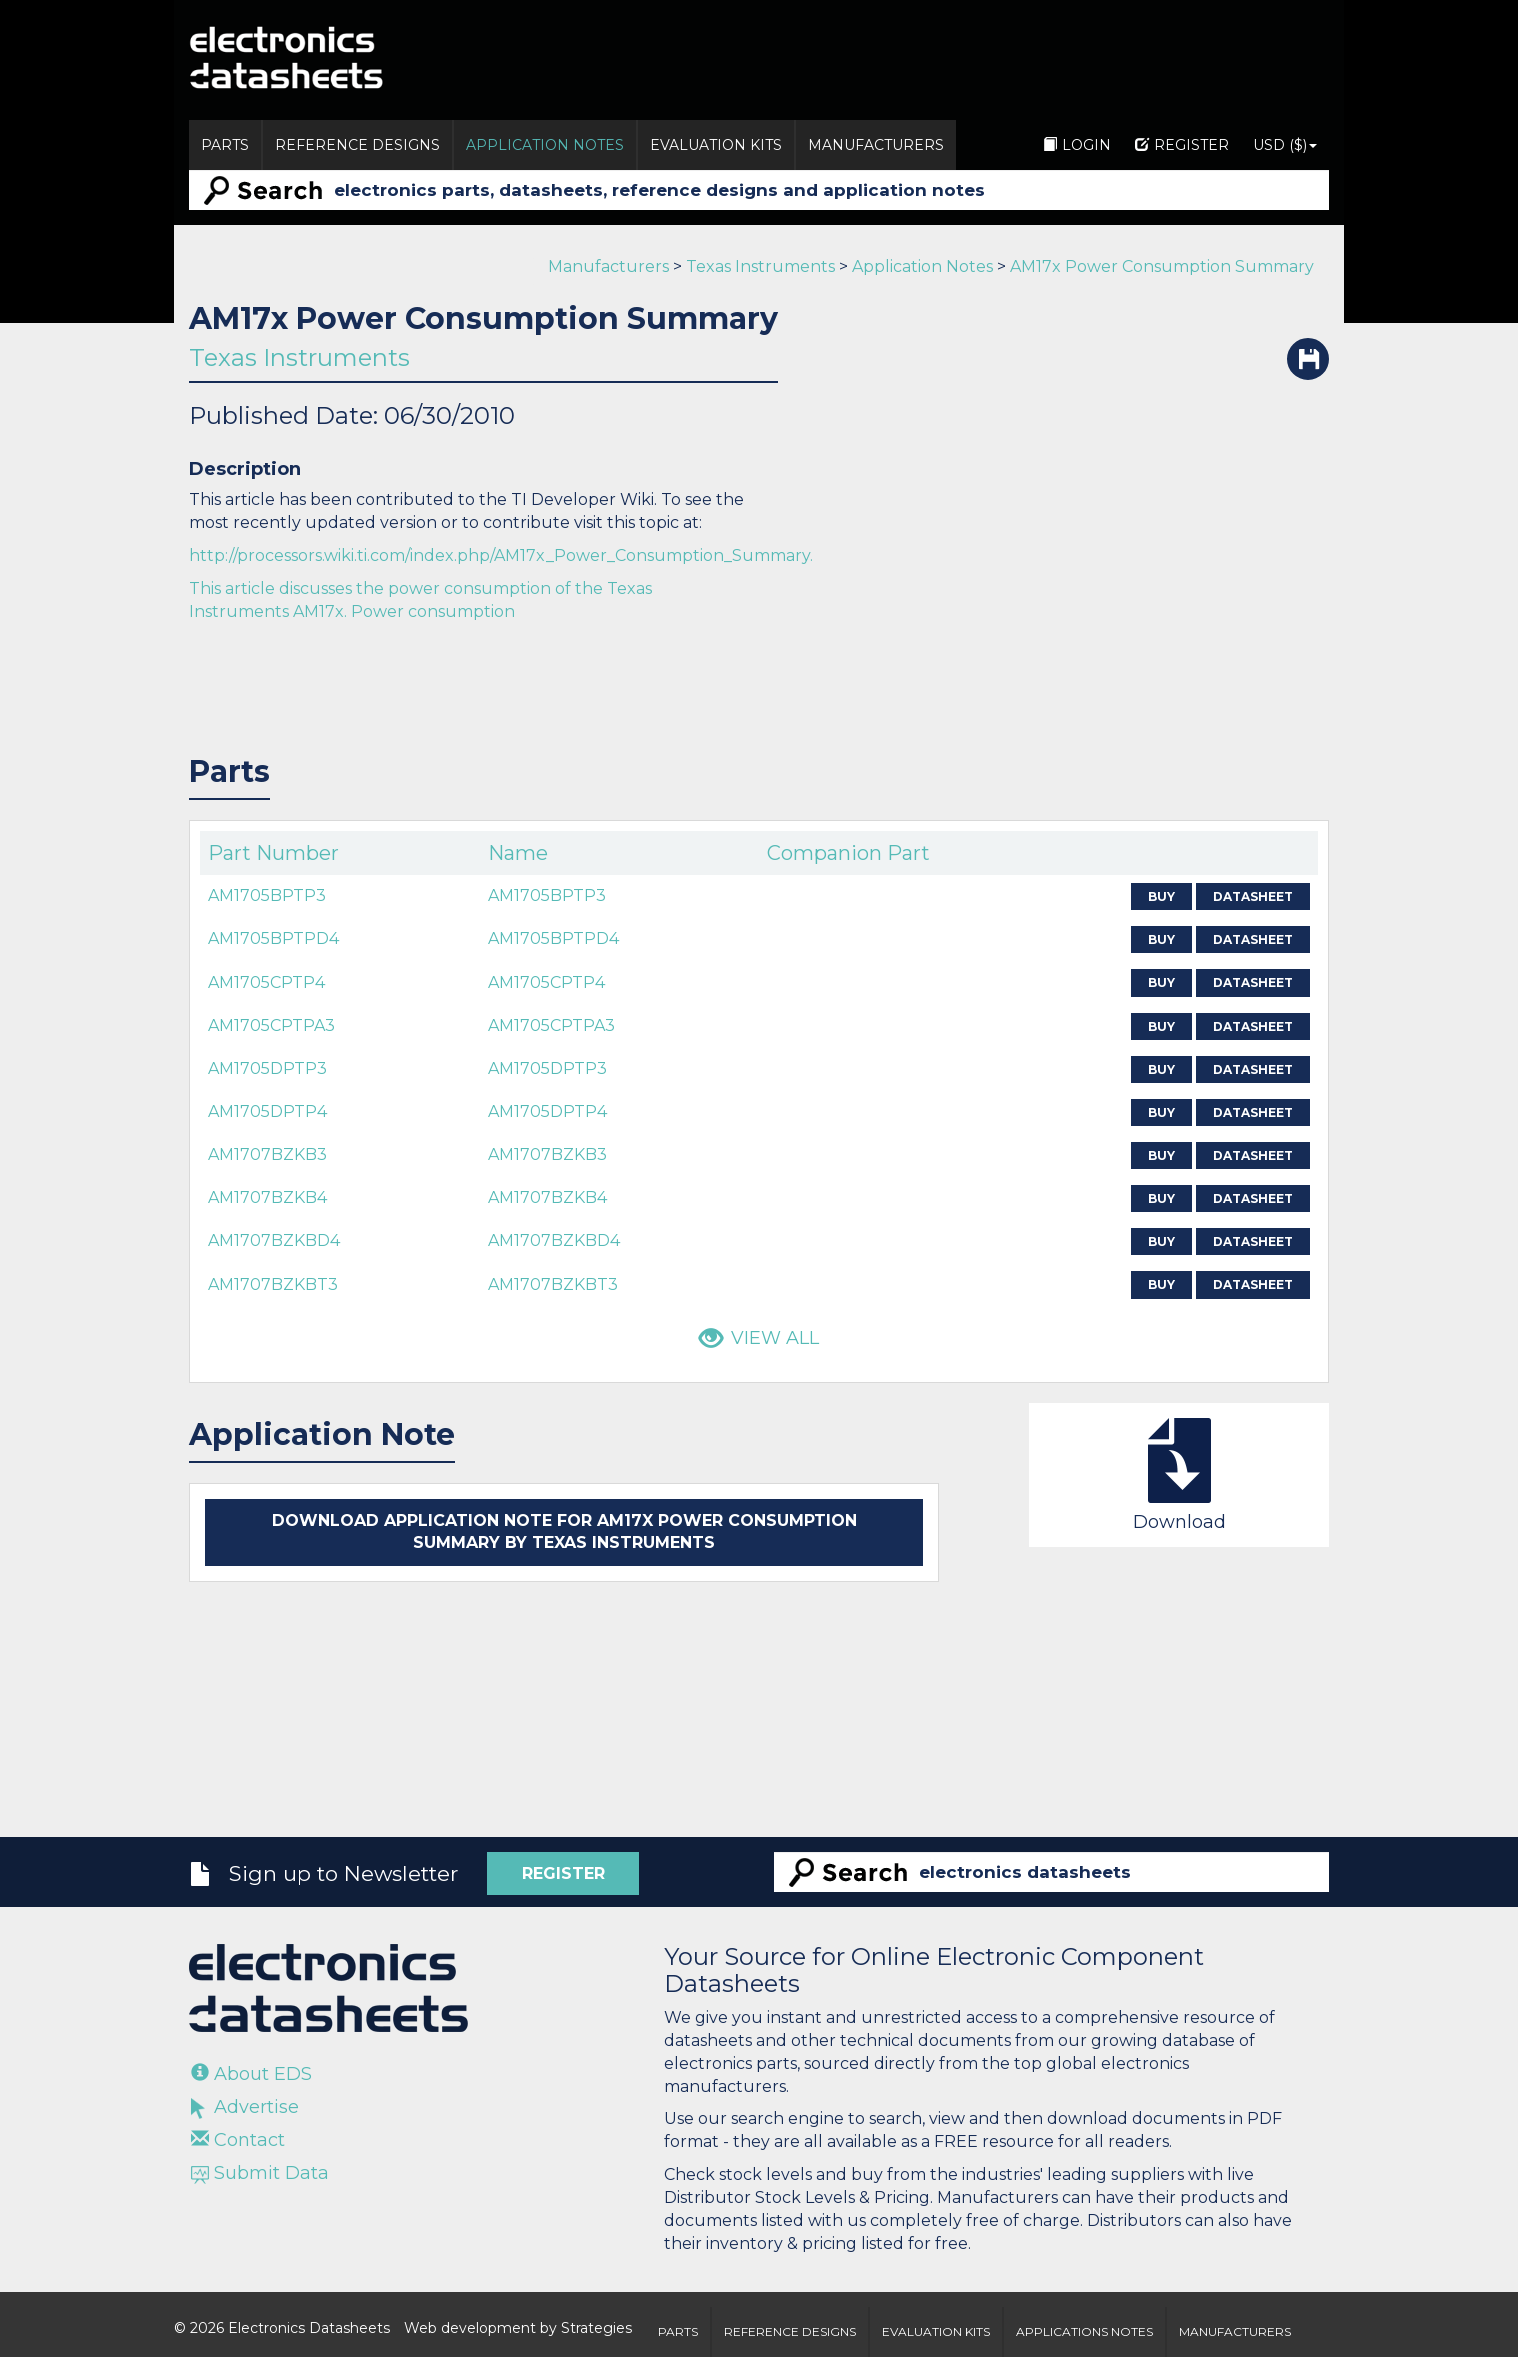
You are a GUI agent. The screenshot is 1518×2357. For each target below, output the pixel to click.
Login (1077, 145)
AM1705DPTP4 (267, 1111)
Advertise (245, 2107)
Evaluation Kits (716, 145)
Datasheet (1253, 896)
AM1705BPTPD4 (273, 938)
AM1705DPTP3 (267, 1068)
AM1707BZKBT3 (273, 1284)
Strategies (596, 2328)
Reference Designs (357, 145)
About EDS (251, 2074)
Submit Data (260, 2173)
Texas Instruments (760, 266)
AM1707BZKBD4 (274, 1240)
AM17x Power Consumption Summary (1162, 266)
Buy (1161, 896)
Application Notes (545, 145)
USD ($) (1285, 145)
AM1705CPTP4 (266, 982)
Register (1182, 145)
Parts (225, 145)
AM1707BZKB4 (267, 1197)
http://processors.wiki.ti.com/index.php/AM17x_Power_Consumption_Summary (499, 555)
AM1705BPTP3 (267, 895)
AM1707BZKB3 (267, 1154)
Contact (238, 2140)
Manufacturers (876, 145)
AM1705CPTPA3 (271, 1025)
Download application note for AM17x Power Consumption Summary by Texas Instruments (564, 1532)
